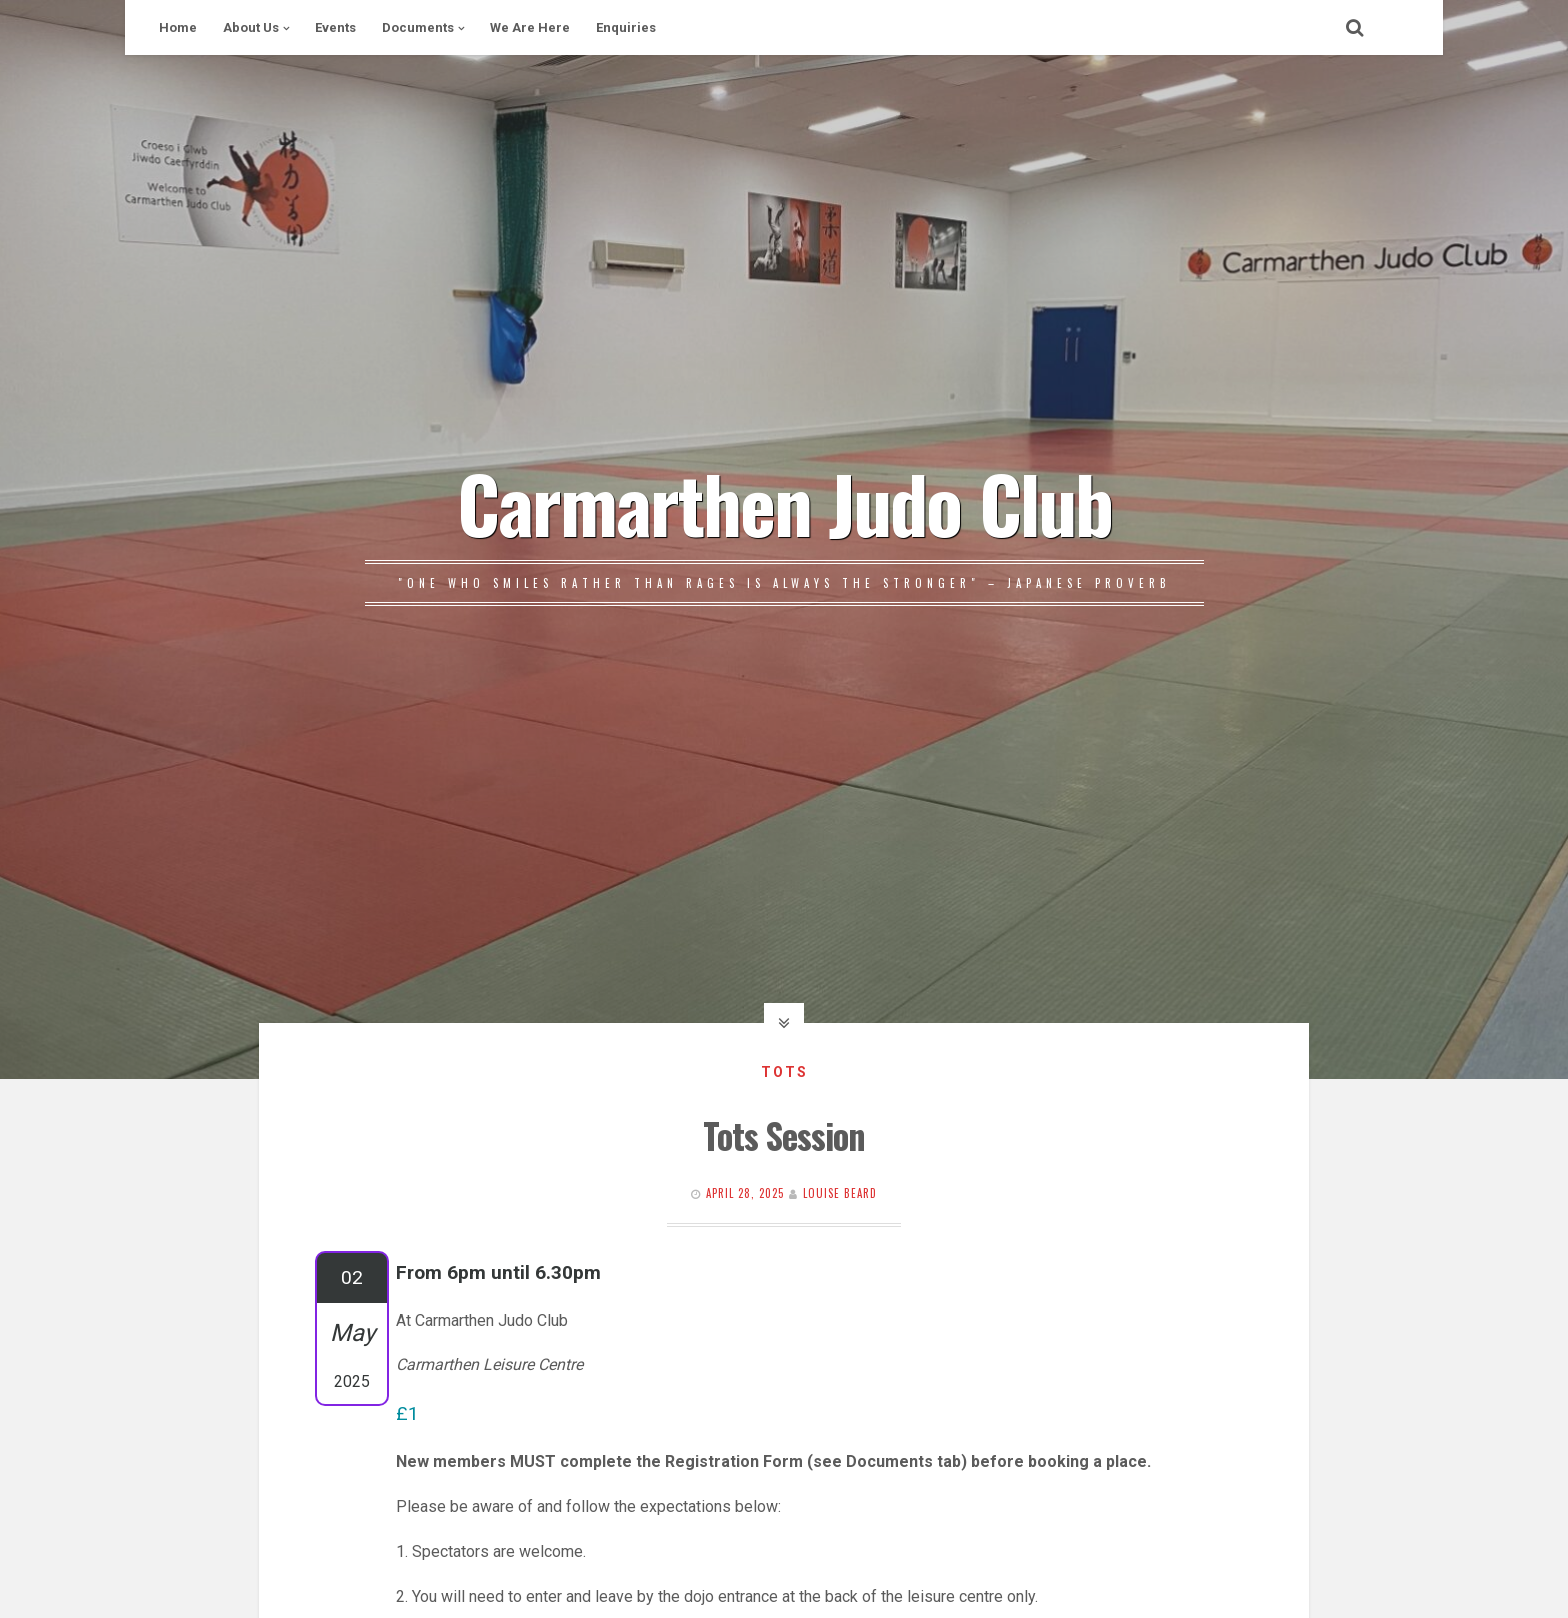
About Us (251, 27)
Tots (784, 1072)
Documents (418, 27)
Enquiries (626, 27)
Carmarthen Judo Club (784, 502)
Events (335, 27)
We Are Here (530, 27)
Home (178, 27)
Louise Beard (840, 1193)
